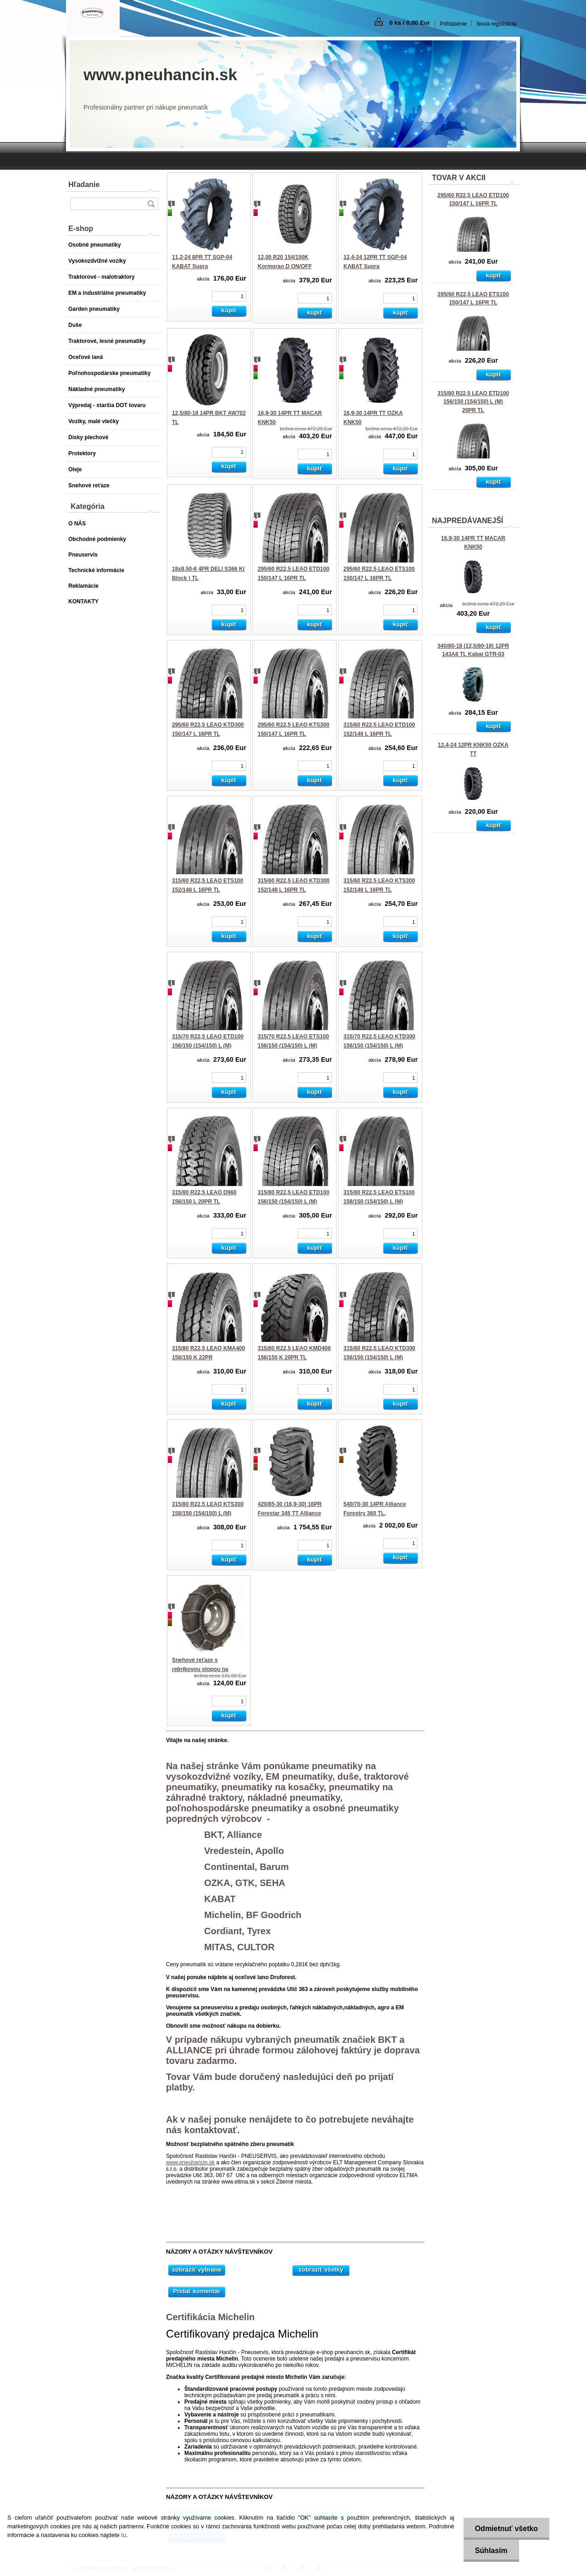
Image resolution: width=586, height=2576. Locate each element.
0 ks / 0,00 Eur (409, 22)
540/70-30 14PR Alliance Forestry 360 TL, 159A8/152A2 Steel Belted (376, 1513)
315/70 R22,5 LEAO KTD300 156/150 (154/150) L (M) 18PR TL (379, 1045)
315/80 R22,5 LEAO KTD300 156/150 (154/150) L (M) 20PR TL (379, 1357)
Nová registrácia (496, 24)
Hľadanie (84, 184)
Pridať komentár (196, 2291)
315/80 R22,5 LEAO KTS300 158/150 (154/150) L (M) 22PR (207, 1513)
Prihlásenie (453, 24)
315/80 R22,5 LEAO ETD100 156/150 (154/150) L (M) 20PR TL (473, 401)
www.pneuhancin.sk (190, 2162)
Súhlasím (491, 2550)
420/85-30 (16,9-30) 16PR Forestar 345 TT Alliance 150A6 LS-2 (289, 1513)
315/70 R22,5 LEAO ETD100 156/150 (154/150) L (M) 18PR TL (207, 1045)
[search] (150, 204)
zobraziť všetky (321, 2269)
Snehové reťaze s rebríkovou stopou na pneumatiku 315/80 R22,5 (205, 1669)
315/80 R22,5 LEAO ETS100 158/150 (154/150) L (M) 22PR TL (379, 1201)
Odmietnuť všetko (506, 2528)
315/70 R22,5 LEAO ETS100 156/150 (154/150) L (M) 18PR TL (293, 1045)
